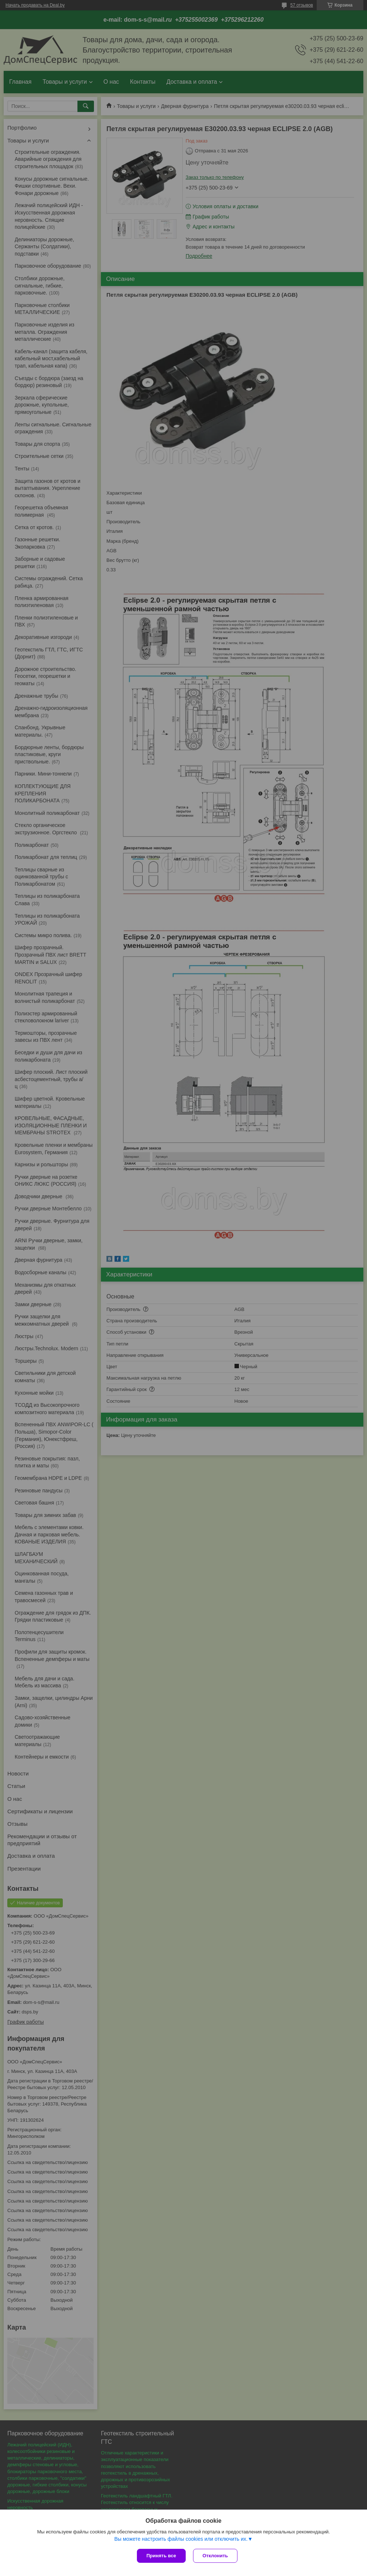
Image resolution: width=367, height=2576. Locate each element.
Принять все (161, 2555)
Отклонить (215, 2555)
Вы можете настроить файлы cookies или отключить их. (180, 2539)
